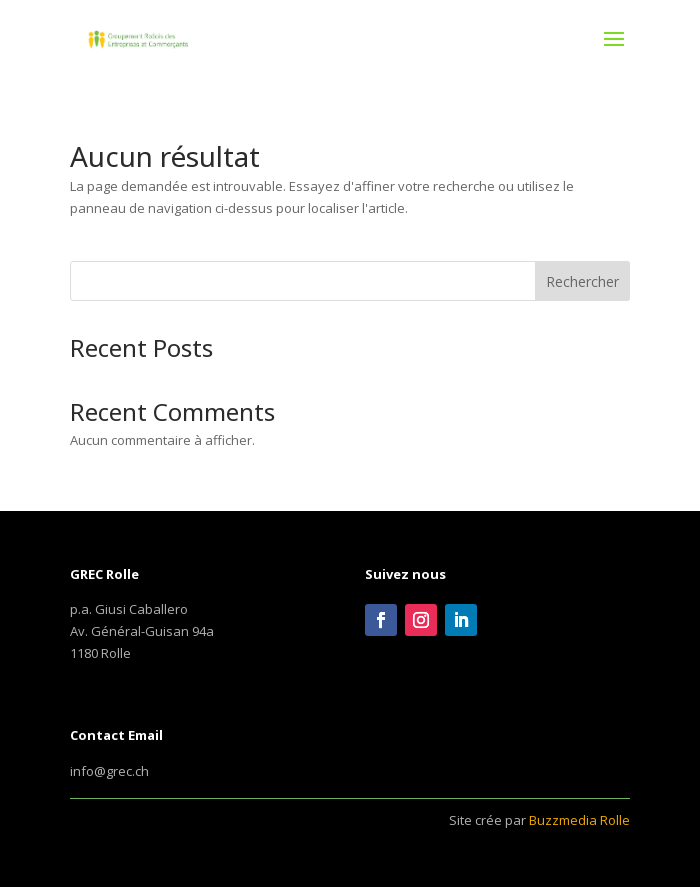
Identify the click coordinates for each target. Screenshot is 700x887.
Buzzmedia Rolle (579, 820)
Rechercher (582, 281)
